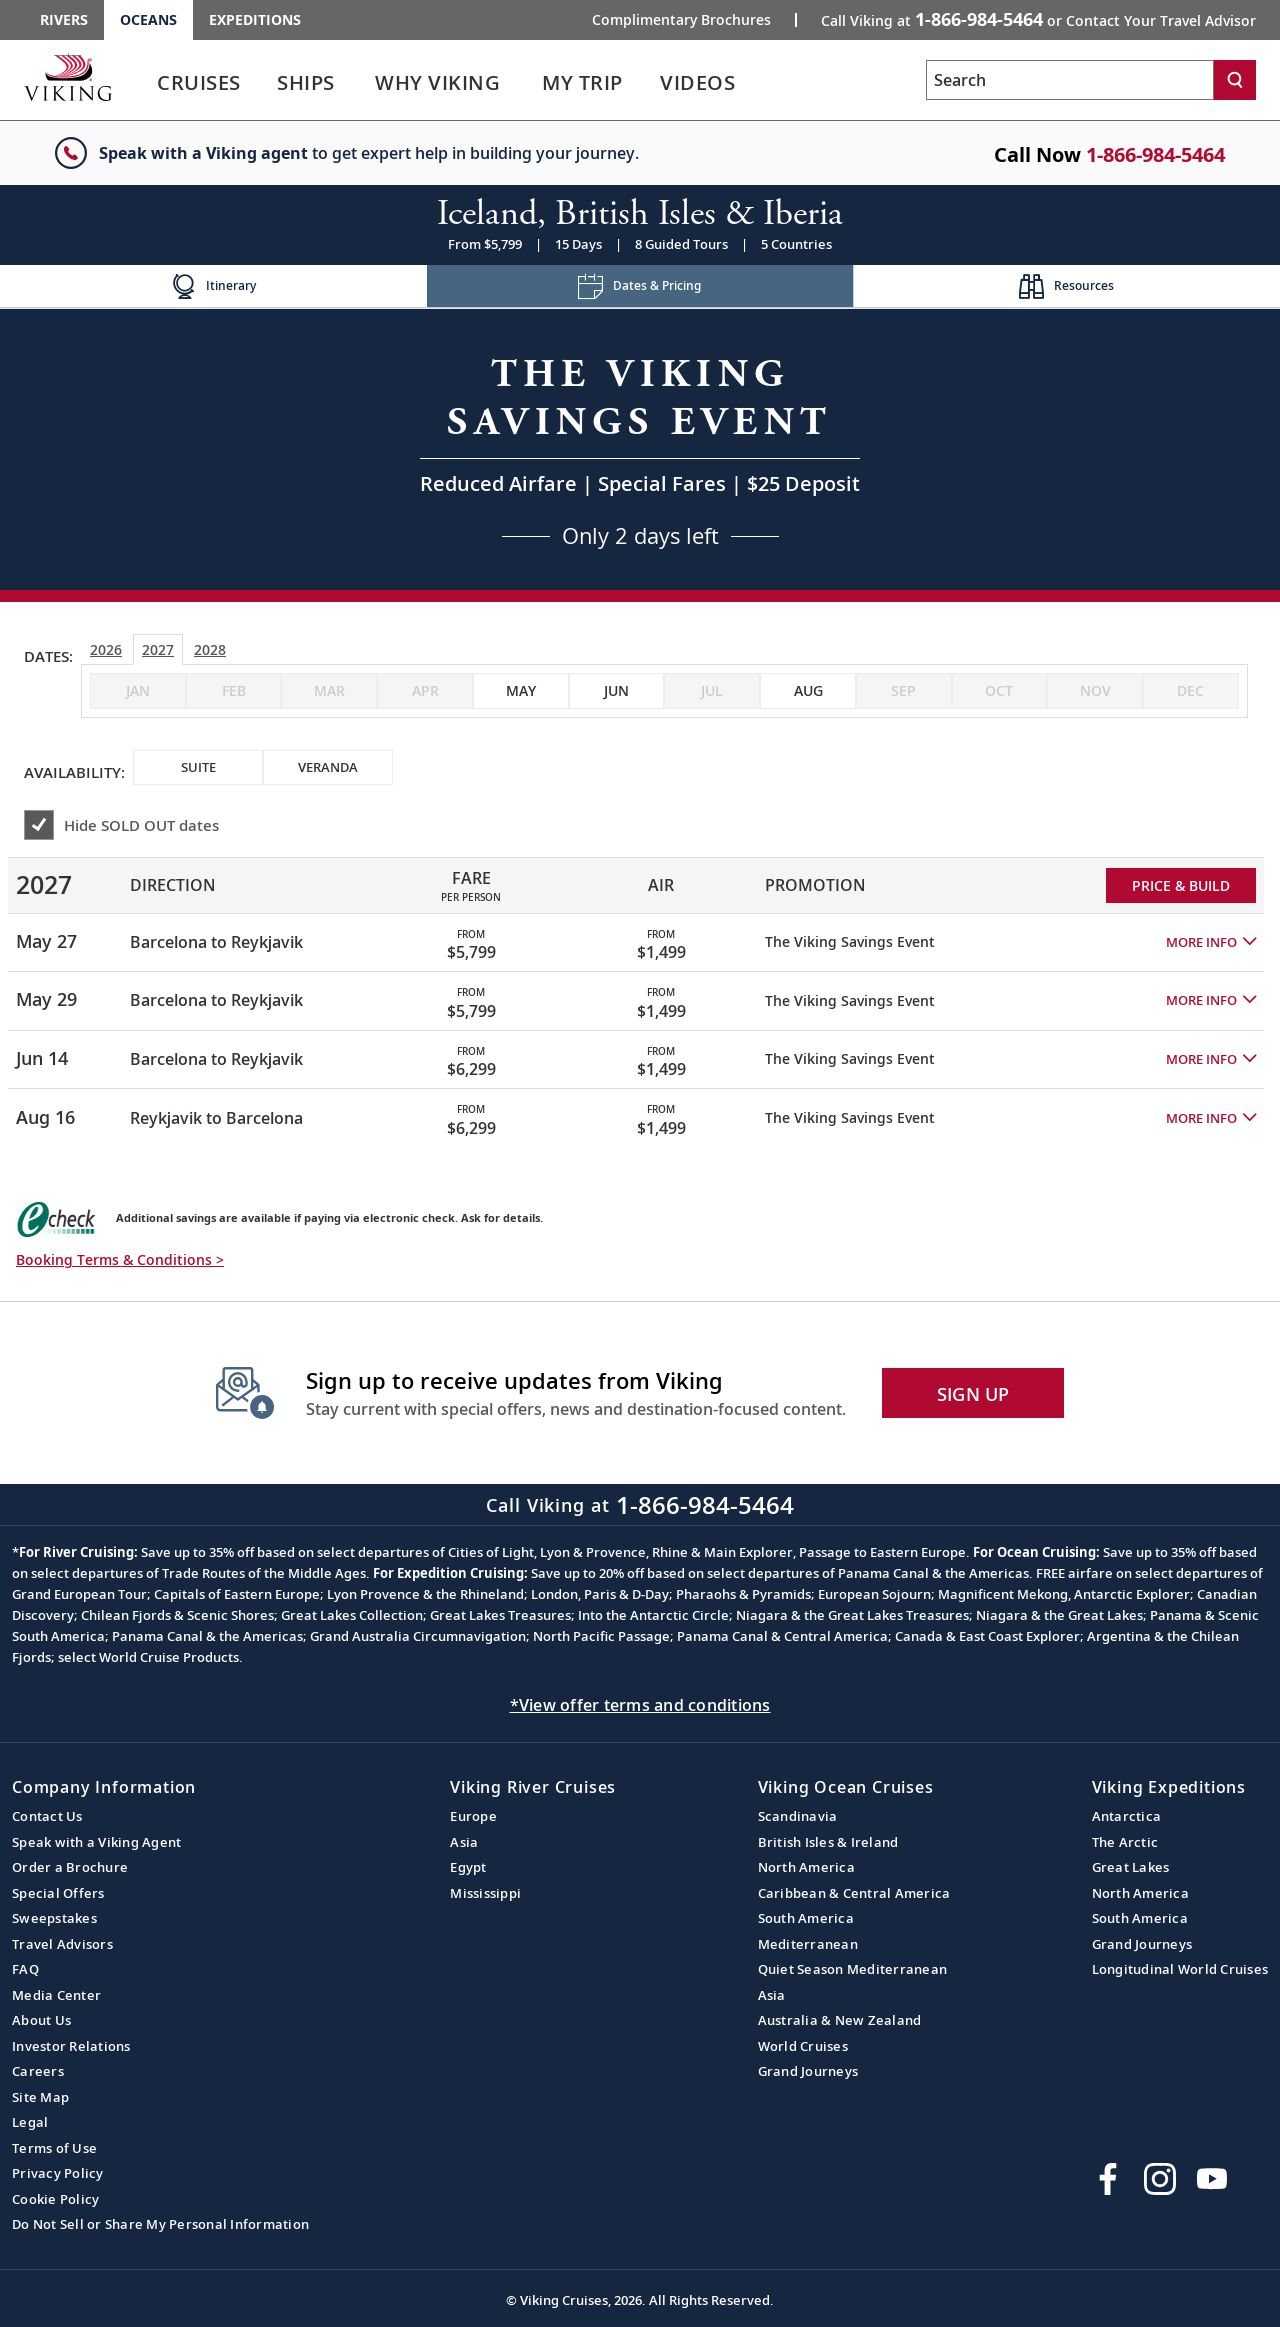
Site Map (40, 2097)
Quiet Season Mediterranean (853, 1969)
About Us (41, 2020)
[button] (1211, 942)
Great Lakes (1131, 1867)
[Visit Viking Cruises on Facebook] (1108, 2179)
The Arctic (1125, 1842)
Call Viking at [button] (1038, 19)
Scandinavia (798, 1816)
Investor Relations (71, 2046)
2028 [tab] (210, 649)
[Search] (1235, 80)
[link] (199, 87)
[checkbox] (521, 691)
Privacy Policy (58, 2173)
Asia (464, 1842)
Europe (473, 1816)
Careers (38, 2071)
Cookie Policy (55, 2199)
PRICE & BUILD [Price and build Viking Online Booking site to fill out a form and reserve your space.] (1181, 885)
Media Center (56, 1995)
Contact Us (47, 1816)
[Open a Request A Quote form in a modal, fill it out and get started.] (640, 449)
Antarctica (1127, 1816)
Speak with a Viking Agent (96, 1842)
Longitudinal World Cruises (1180, 1969)
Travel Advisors (62, 1944)
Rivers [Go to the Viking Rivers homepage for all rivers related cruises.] (64, 19)
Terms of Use (54, 2148)
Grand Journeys (808, 2071)
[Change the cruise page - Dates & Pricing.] (640, 286)
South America (806, 1918)
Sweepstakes (54, 1918)
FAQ (25, 1969)
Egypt (468, 1867)
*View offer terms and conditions (640, 1705)
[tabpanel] (640, 993)
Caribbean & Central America (854, 1893)
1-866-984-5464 (1155, 154)
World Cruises (803, 2046)
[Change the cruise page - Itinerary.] (213, 286)
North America (806, 1867)
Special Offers (58, 1893)
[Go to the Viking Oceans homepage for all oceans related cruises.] (68, 77)
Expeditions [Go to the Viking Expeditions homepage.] (255, 19)
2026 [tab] (106, 649)
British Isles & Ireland (828, 1842)
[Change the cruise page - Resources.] (1066, 286)
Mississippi (485, 1893)
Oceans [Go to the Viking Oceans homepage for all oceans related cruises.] (148, 19)
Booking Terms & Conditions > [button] (120, 1259)
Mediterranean (808, 1944)
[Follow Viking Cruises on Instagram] (1160, 2179)
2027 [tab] (158, 649)
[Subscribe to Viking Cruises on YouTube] (1212, 2179)
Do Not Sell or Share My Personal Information (160, 2224)
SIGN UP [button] (973, 1394)
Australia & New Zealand (840, 2020)
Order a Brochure (70, 1867)
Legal (30, 2122)
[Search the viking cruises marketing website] (1070, 80)
